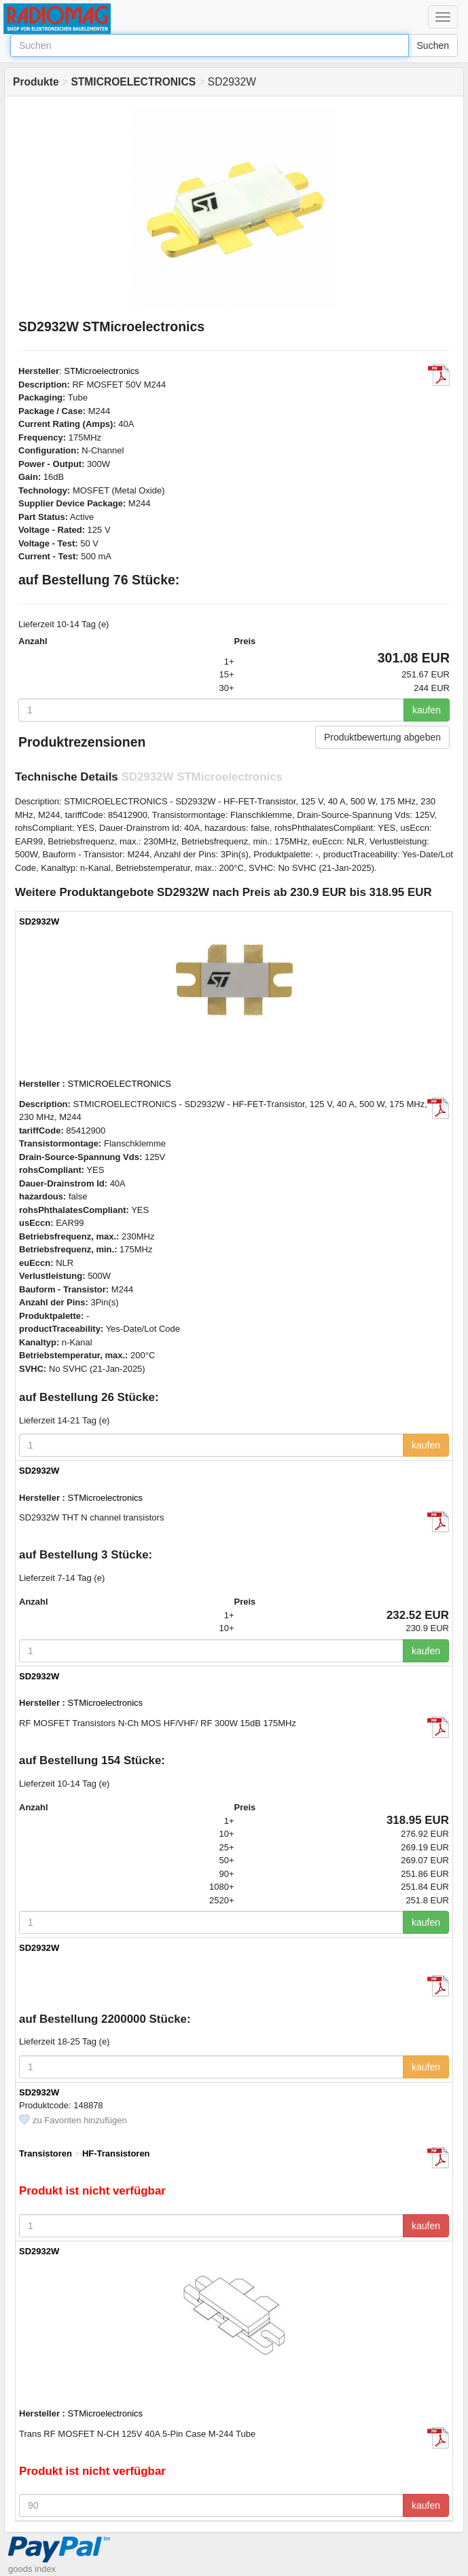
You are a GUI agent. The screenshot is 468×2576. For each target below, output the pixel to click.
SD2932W (39, 921)
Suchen (433, 45)
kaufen (426, 710)
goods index (32, 2569)
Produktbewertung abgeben (382, 737)
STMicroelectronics (101, 371)
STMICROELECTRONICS (119, 1084)
